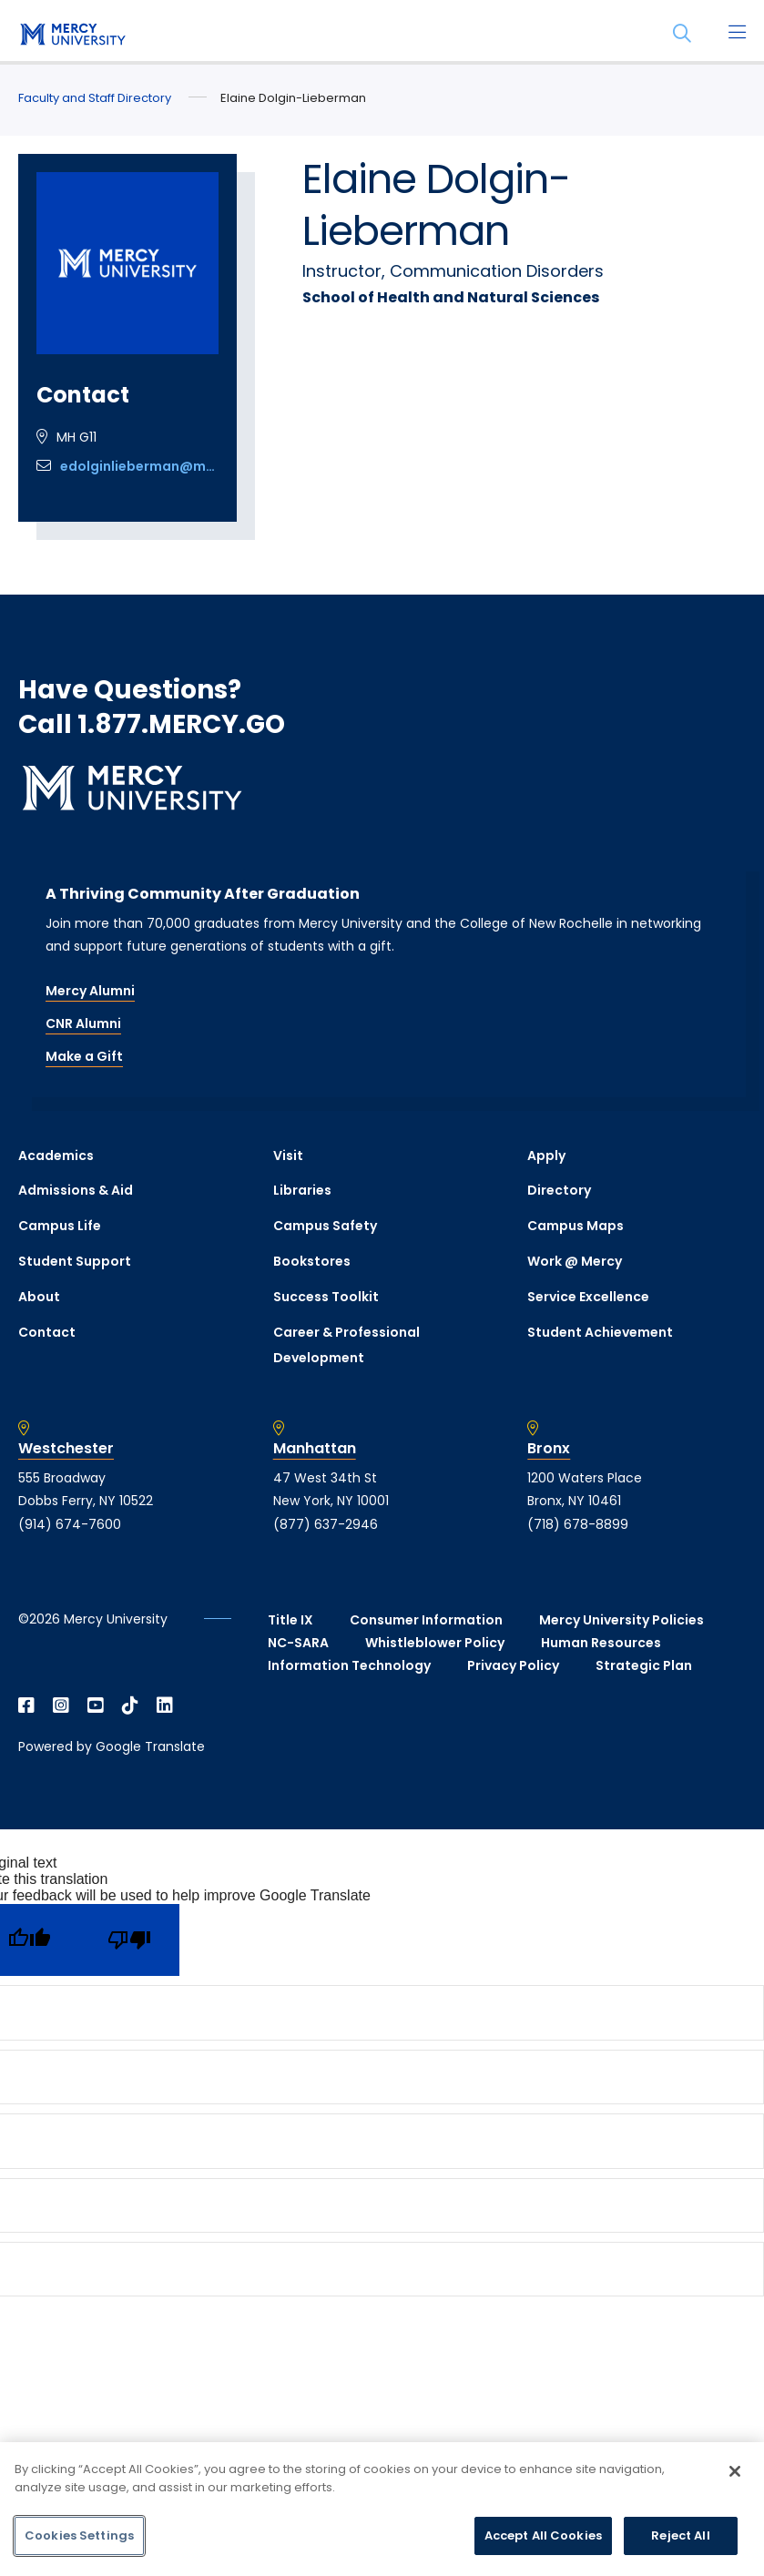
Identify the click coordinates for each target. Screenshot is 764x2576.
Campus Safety (325, 1226)
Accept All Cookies (543, 2535)
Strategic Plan (644, 1665)
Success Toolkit (326, 1297)
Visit (288, 1155)
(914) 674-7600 (69, 1524)
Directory (559, 1190)
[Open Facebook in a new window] (26, 1705)
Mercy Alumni (90, 991)
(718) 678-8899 (577, 1524)
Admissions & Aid (75, 1190)
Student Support (74, 1261)
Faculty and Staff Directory (94, 98)
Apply (546, 1155)
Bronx (548, 1449)
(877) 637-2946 (325, 1524)
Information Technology (349, 1665)
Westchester (66, 1449)
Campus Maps (575, 1226)
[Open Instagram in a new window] (61, 1705)
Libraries (302, 1190)
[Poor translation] (129, 1940)
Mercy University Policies (621, 1620)
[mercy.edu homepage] (72, 35)
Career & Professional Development (346, 1345)
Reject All (680, 2535)
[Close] (735, 2471)
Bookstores (312, 1261)
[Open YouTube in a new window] (95, 1705)
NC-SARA (298, 1643)
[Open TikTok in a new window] (130, 1705)
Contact (47, 1332)
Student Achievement (600, 1332)
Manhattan (314, 1449)
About (39, 1297)
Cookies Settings (79, 2535)
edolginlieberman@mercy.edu (139, 466)
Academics (56, 1155)
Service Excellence (588, 1297)
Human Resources (601, 1643)
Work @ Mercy (574, 1261)
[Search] (682, 33)
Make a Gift (84, 1056)
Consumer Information (426, 1620)
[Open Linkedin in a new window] (165, 1705)
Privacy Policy (513, 1665)
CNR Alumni (83, 1023)
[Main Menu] (736, 33)
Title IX (290, 1620)
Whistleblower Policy (434, 1643)
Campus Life (59, 1226)
